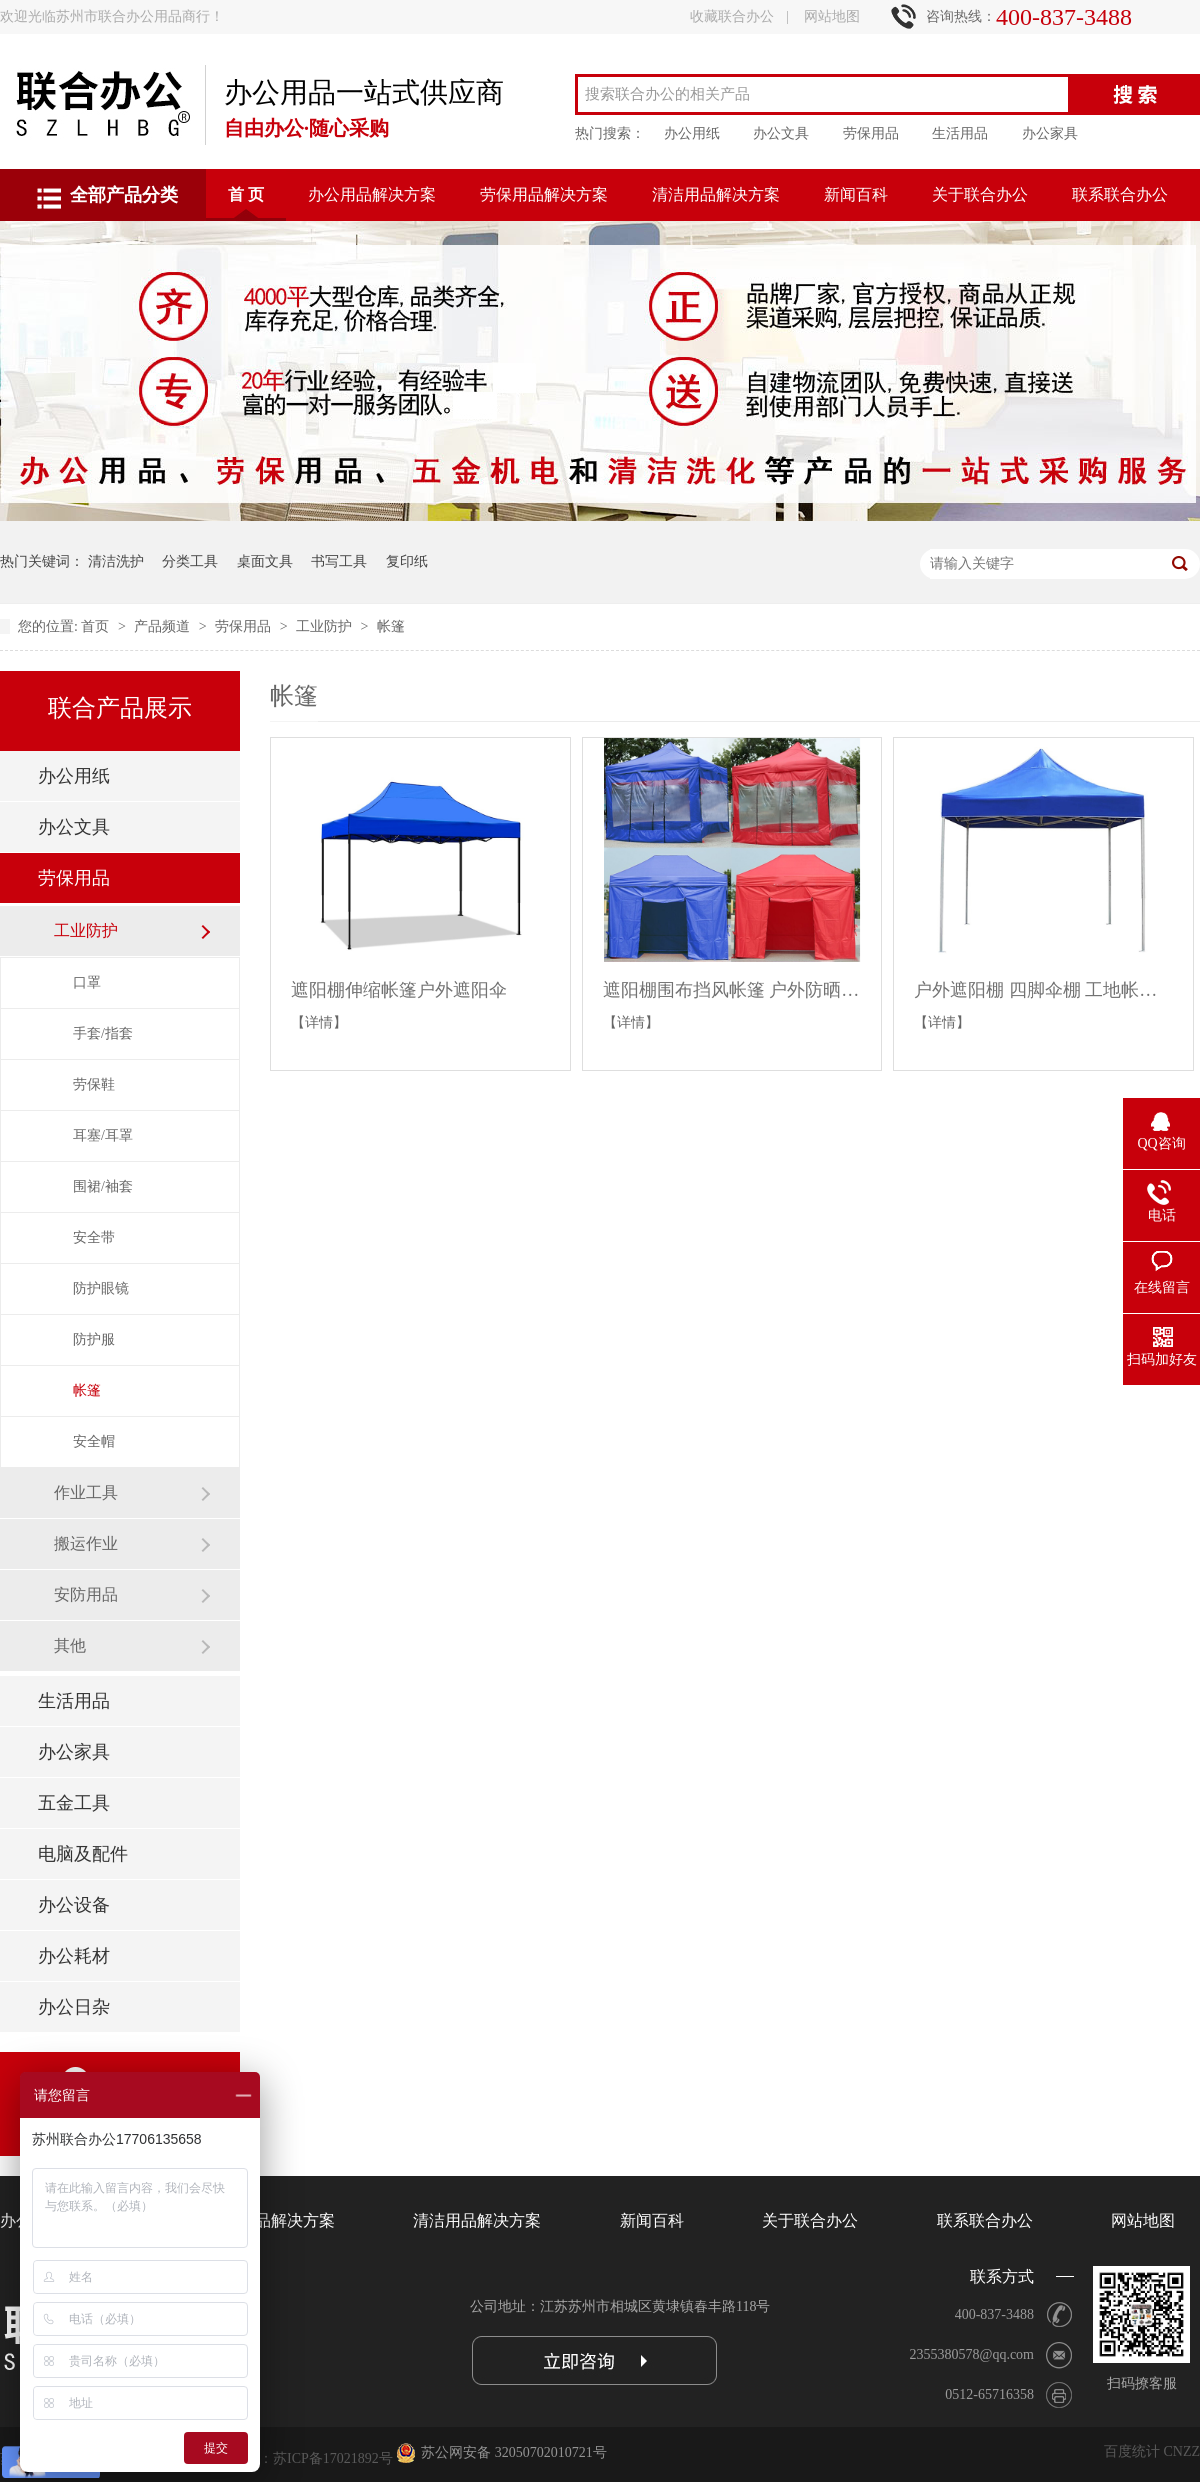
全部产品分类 (124, 195)
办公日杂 (74, 2007)
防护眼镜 (101, 1288)
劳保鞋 (94, 1084)
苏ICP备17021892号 (333, 2458)
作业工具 (86, 1492)
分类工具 (190, 561)
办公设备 (74, 1905)
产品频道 (164, 626)
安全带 (94, 1237)
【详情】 (319, 1022)
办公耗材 (74, 1956)
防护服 (94, 1339)
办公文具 (781, 133)
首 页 (246, 194)
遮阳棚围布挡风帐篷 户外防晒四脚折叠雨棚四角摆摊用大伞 (732, 990)
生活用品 (960, 133)
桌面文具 (265, 561)
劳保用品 (871, 133)
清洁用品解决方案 (716, 194)
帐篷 (391, 626)
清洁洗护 (116, 561)
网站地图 (832, 16)
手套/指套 (103, 1033)
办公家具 (1050, 133)
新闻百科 (856, 194)
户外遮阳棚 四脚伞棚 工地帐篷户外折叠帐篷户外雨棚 (1043, 990)
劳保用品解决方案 (544, 194)
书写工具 (339, 561)
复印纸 (407, 561)
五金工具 (74, 1803)
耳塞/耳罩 (103, 1135)
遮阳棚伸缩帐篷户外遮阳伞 (399, 990)
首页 (97, 626)
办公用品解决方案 (372, 194)
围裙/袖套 (103, 1186)
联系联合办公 (1120, 194)
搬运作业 (86, 1543)
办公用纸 (692, 133)
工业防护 (326, 626)
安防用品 (86, 1594)
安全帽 (94, 1441)
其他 (70, 1645)
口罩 (87, 982)
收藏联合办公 (732, 16)
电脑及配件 (83, 1854)
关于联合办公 (980, 194)
